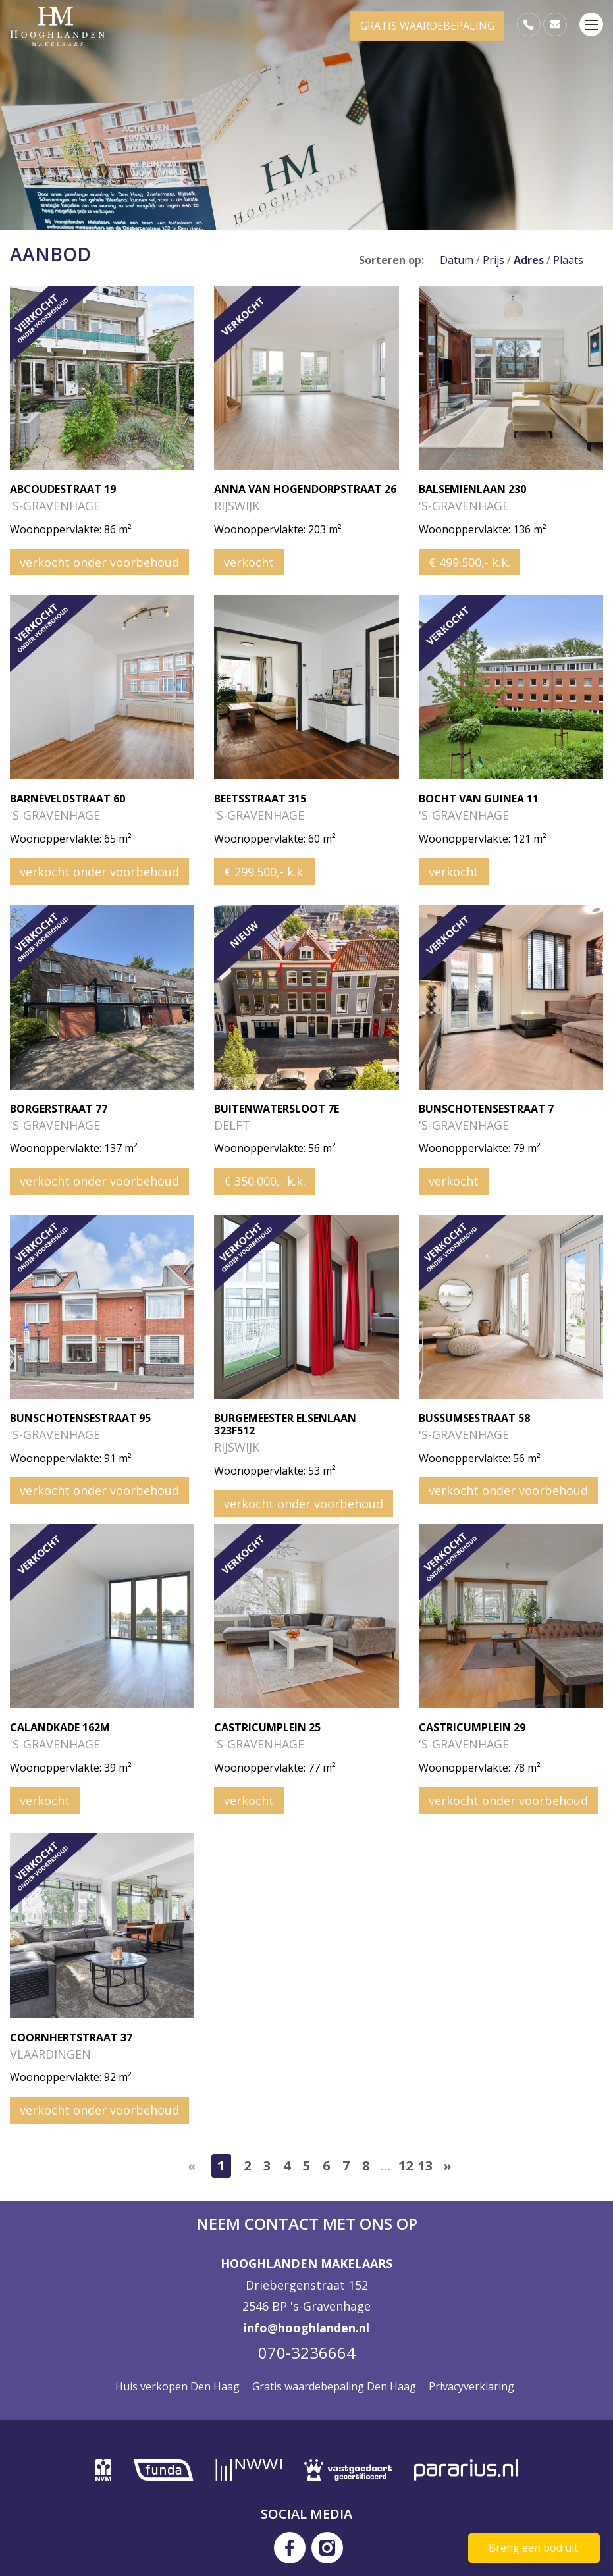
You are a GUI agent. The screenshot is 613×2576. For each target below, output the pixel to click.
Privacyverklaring (471, 2386)
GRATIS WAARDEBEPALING (427, 25)
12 (405, 2165)
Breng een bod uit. (534, 2547)
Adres (529, 260)
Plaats (568, 260)
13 (425, 2165)
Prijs (493, 260)
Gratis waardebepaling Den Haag (334, 2386)
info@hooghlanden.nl (306, 2328)
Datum (456, 260)
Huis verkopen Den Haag (177, 2386)
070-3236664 (307, 2352)
